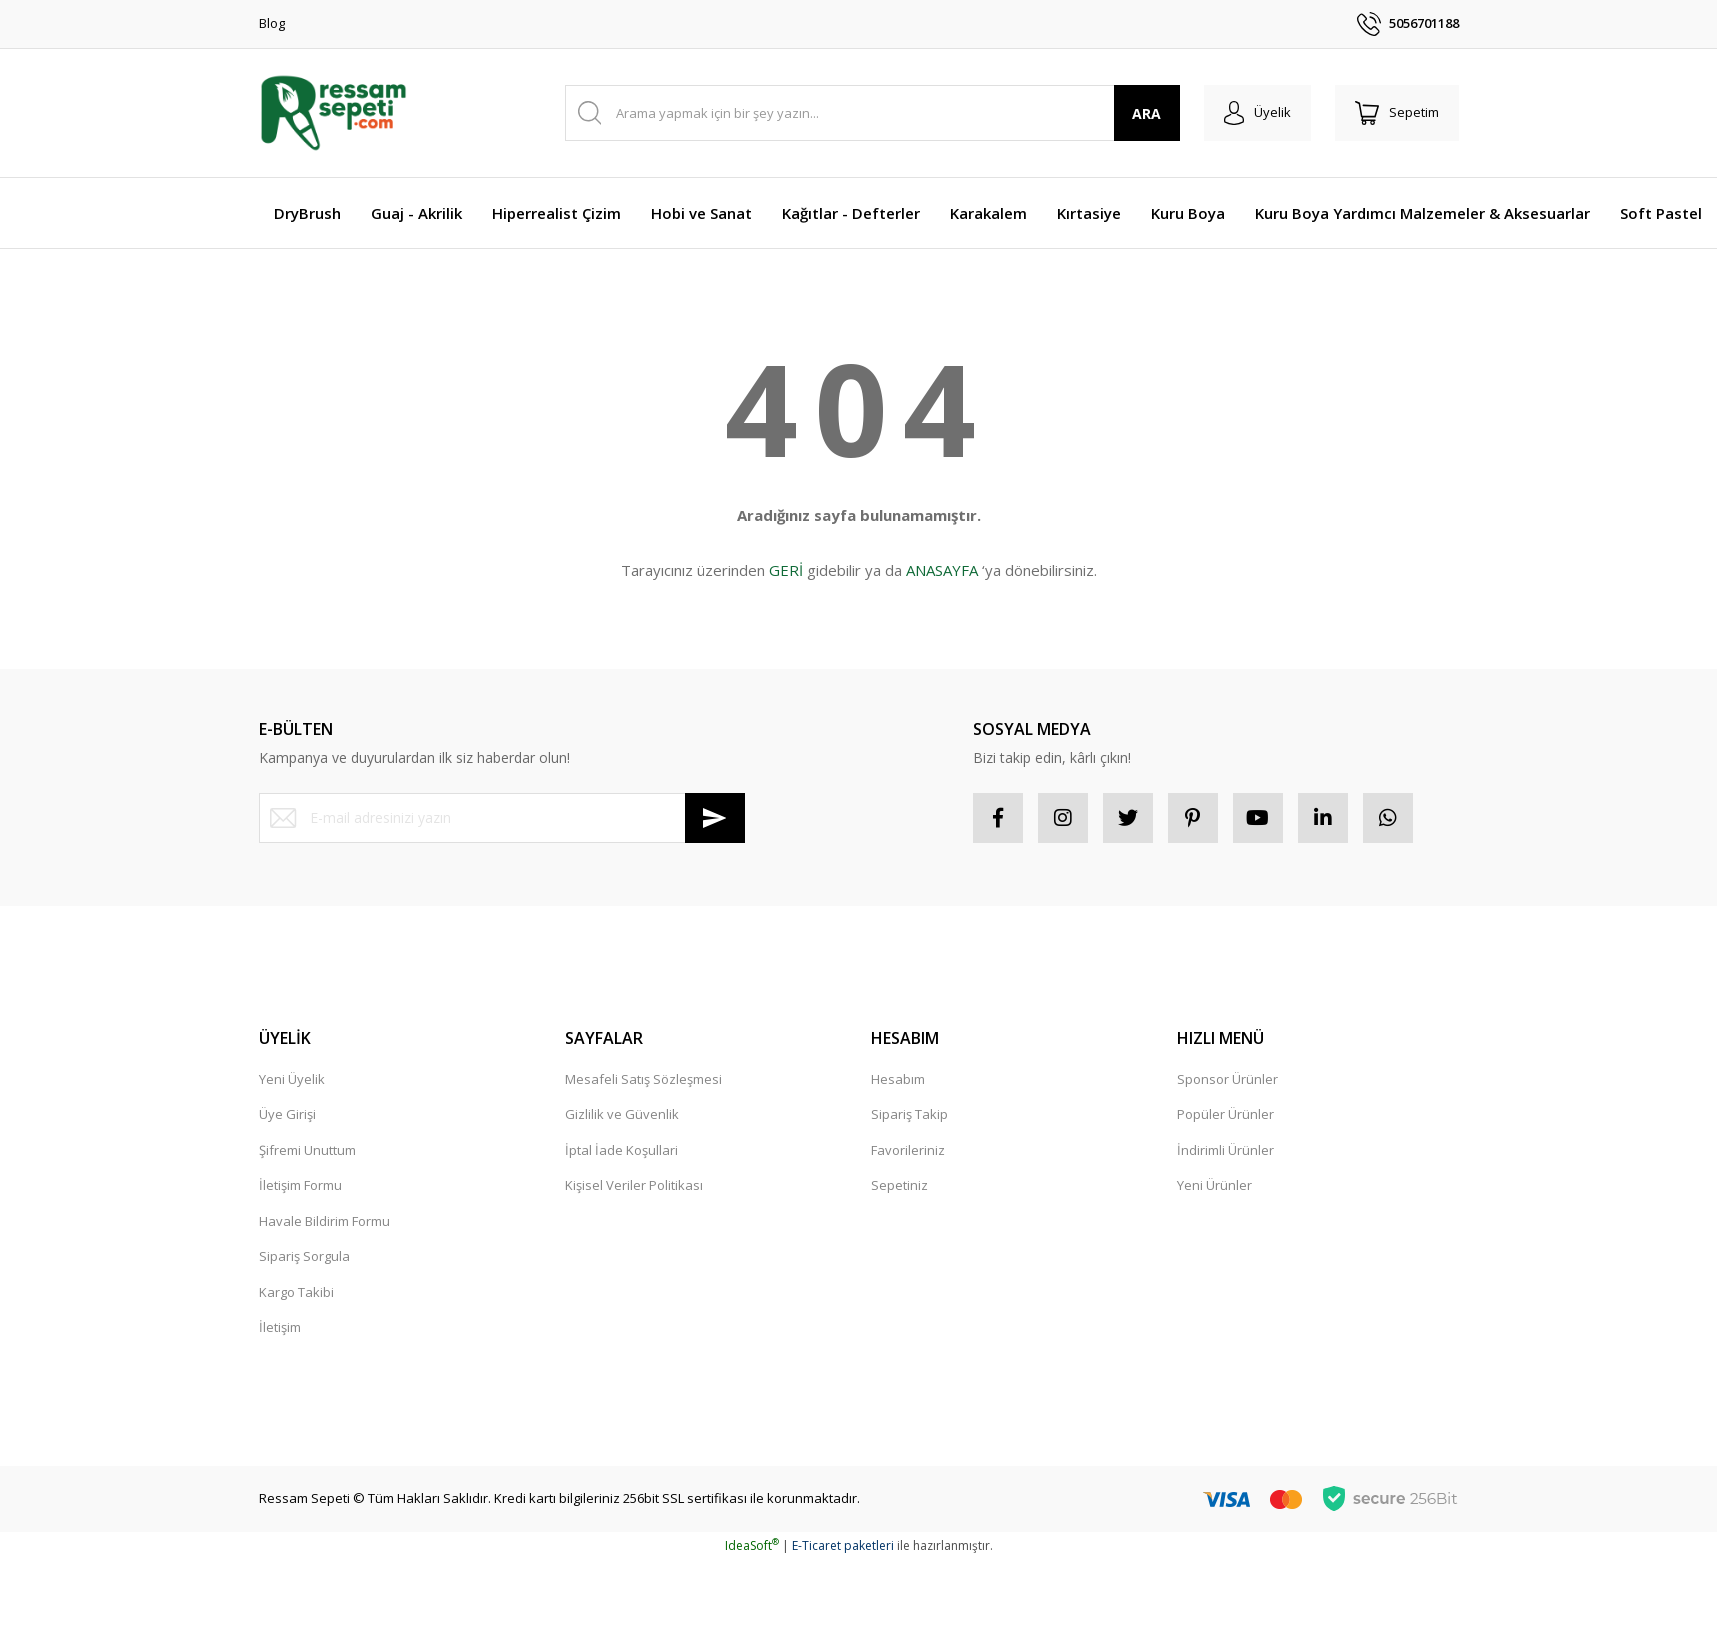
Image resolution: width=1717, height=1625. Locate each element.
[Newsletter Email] (502, 818)
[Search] (872, 113)
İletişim (280, 1327)
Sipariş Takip (909, 1114)
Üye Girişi (287, 1114)
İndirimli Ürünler (1225, 1150)
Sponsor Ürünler (1227, 1079)
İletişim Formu (300, 1185)
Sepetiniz (899, 1185)
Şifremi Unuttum (307, 1150)
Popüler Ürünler (1225, 1114)
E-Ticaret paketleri (843, 1545)
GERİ (786, 570)
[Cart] (1397, 113)
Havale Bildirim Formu (324, 1221)
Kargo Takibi (296, 1292)
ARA (1146, 113)
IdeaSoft (752, 1545)
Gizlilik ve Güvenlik (622, 1114)
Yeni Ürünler (1214, 1185)
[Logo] (333, 113)
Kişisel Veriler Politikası (634, 1185)
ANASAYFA (942, 570)
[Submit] (715, 818)
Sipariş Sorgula (304, 1256)
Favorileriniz (908, 1150)
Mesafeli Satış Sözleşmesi (643, 1079)
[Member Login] (1257, 113)
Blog (272, 23)
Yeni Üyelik (292, 1079)
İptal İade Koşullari (621, 1150)
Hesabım (898, 1079)
